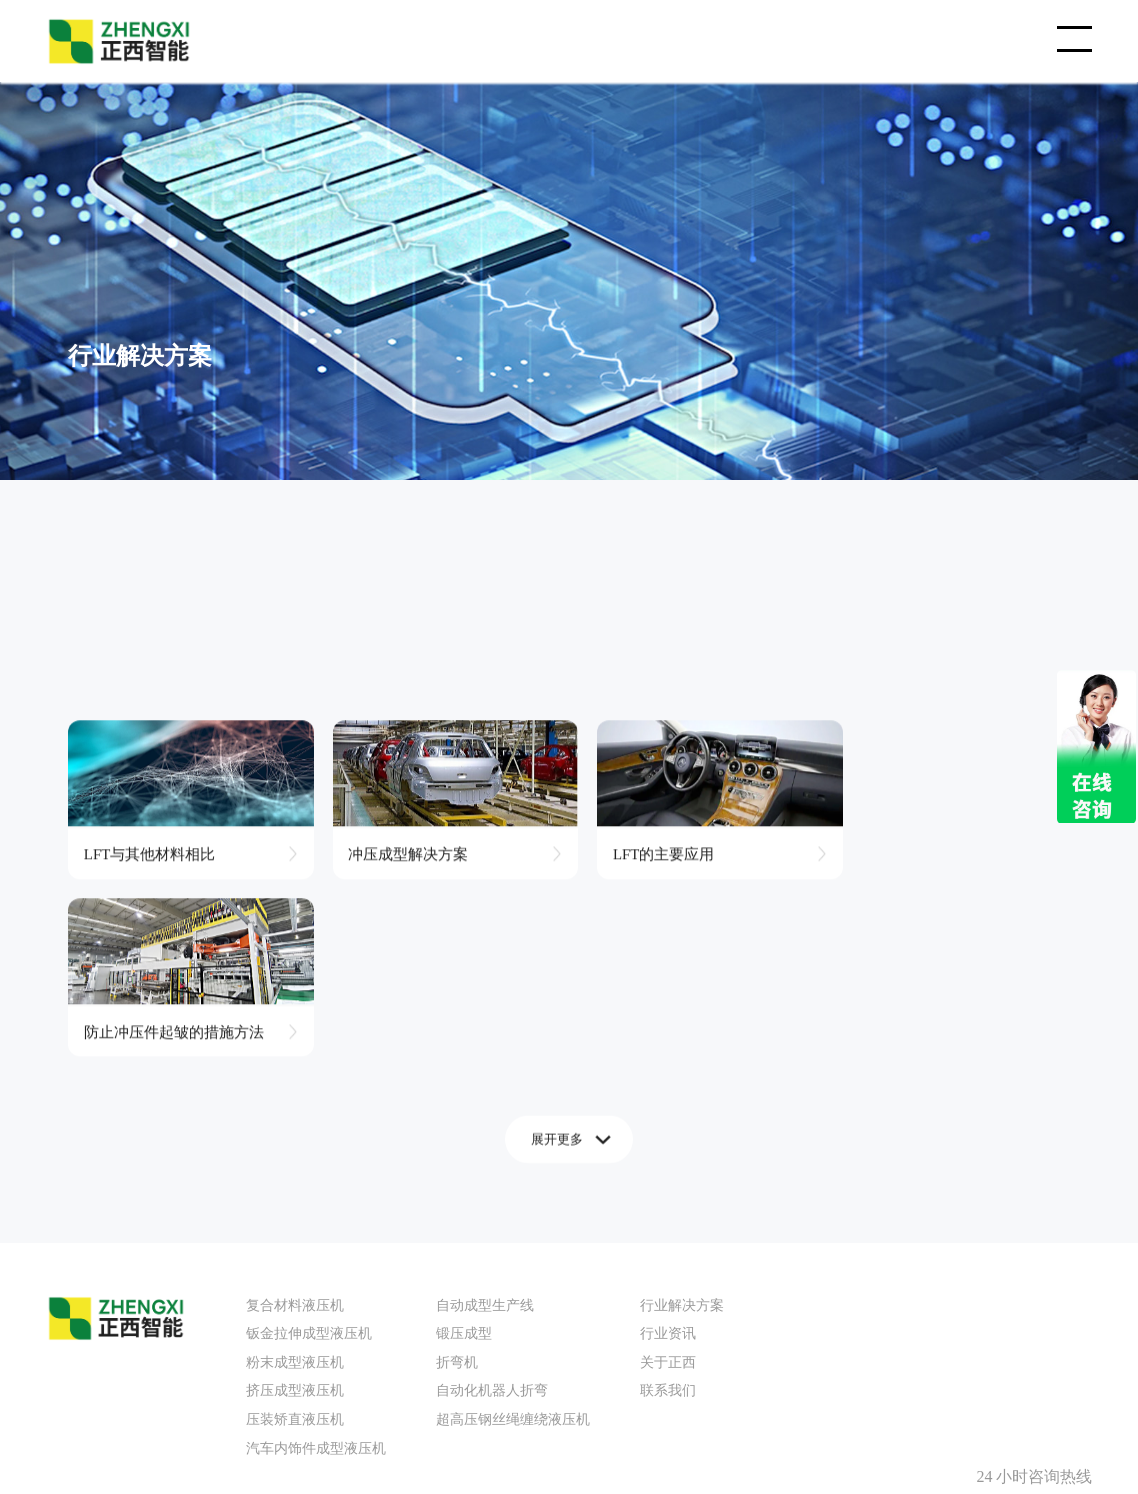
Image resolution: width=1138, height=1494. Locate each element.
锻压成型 (464, 1146)
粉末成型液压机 (295, 1175)
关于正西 (668, 1175)
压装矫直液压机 (295, 1232)
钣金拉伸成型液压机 (309, 1146)
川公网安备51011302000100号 (487, 1388)
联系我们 (668, 1204)
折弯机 (457, 1175)
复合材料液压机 (295, 1118)
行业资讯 (668, 1146)
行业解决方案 (682, 1118)
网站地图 (602, 1388)
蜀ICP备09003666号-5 (340, 1388)
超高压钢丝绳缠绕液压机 (513, 1232)
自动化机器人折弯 (492, 1204)
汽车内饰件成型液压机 (316, 1261)
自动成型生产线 (485, 1118)
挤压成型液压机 (295, 1204)
